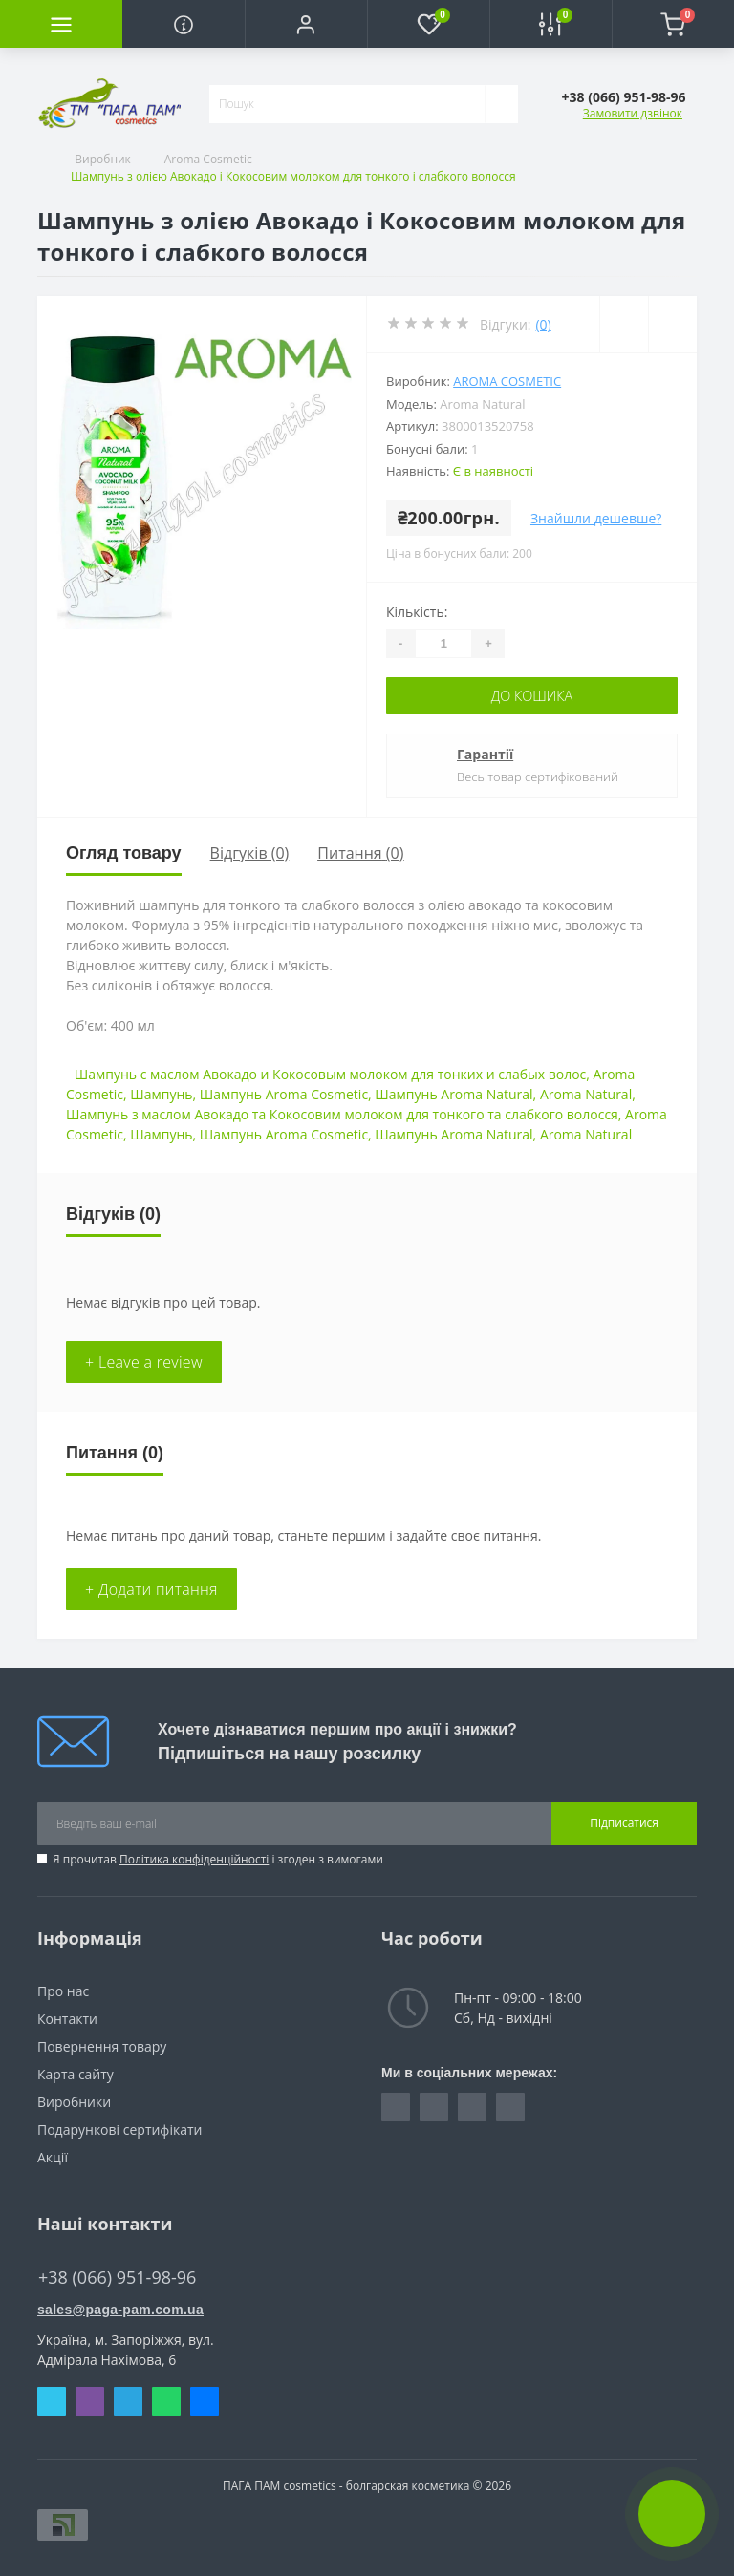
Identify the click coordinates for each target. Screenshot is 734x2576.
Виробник (103, 159)
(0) (542, 324)
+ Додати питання (151, 1588)
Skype (51, 2400)
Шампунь (161, 1093)
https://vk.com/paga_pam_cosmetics (471, 2106)
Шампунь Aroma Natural (453, 1093)
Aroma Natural (586, 1093)
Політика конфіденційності (194, 1858)
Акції (52, 2156)
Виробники (74, 2101)
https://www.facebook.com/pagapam (395, 2106)
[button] (306, 24)
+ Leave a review (144, 1361)
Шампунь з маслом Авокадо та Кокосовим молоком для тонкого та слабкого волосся (342, 1113)
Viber (89, 2400)
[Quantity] (443, 643)
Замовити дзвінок (632, 113)
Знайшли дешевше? (595, 518)
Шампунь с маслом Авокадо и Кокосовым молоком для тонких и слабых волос (331, 1073)
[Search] (501, 104)
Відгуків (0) (250, 852)
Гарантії (485, 754)
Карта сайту (75, 2073)
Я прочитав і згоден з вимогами (218, 1858)
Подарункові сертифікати (119, 2128)
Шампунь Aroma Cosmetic (284, 1093)
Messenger (204, 2400)
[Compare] (672, 324)
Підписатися (624, 1823)
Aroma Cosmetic (208, 159)
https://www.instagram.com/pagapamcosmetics (433, 2106)
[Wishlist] (622, 324)
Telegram (127, 2400)
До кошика (532, 696)
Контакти (67, 2018)
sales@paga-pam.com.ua (120, 2308)
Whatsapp (165, 2400)
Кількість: (416, 612)
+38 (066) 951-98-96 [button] (121, 2277)
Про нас (63, 1990)
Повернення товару (101, 2045)
